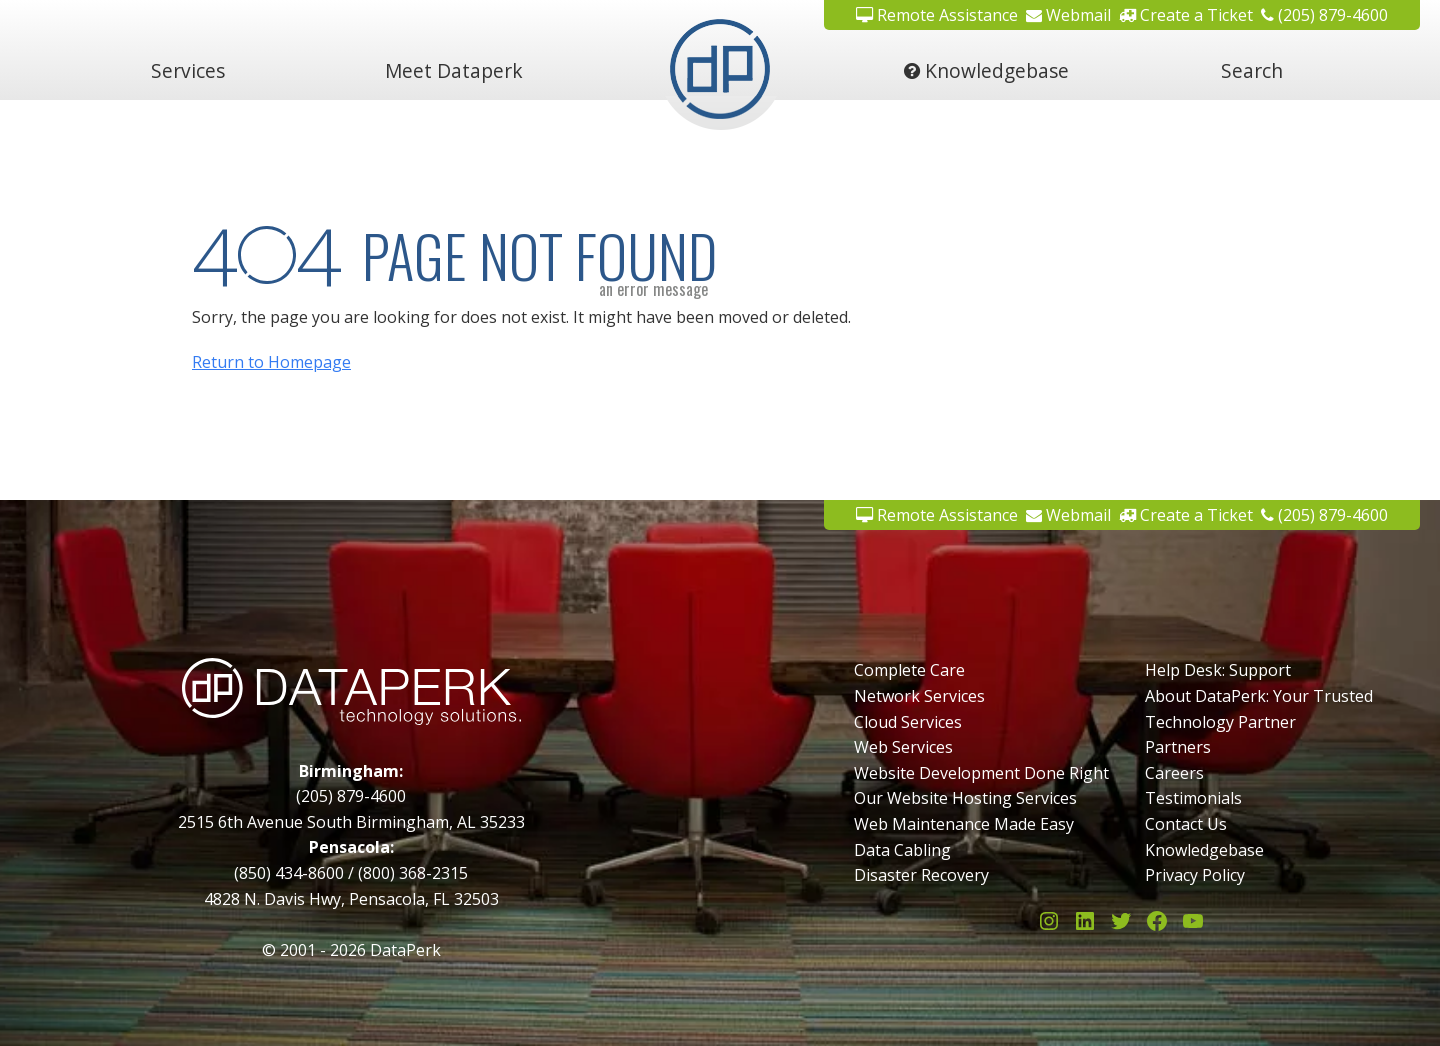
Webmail (1068, 515)
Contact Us (1186, 824)
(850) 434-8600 (289, 873)
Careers (1174, 773)
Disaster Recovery (921, 875)
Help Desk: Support (1218, 670)
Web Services (903, 747)
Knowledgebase (986, 70)
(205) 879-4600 (1324, 515)
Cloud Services (908, 722)
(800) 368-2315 (413, 873)
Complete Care (909, 670)
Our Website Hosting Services (965, 798)
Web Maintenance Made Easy (964, 824)
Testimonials (1193, 798)
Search (1252, 70)
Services (188, 70)
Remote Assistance (937, 515)
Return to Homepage (271, 362)
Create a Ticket (1186, 515)
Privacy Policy (1195, 875)
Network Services (919, 696)
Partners (1178, 747)
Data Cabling (902, 850)
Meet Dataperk (454, 70)
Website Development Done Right (981, 773)
